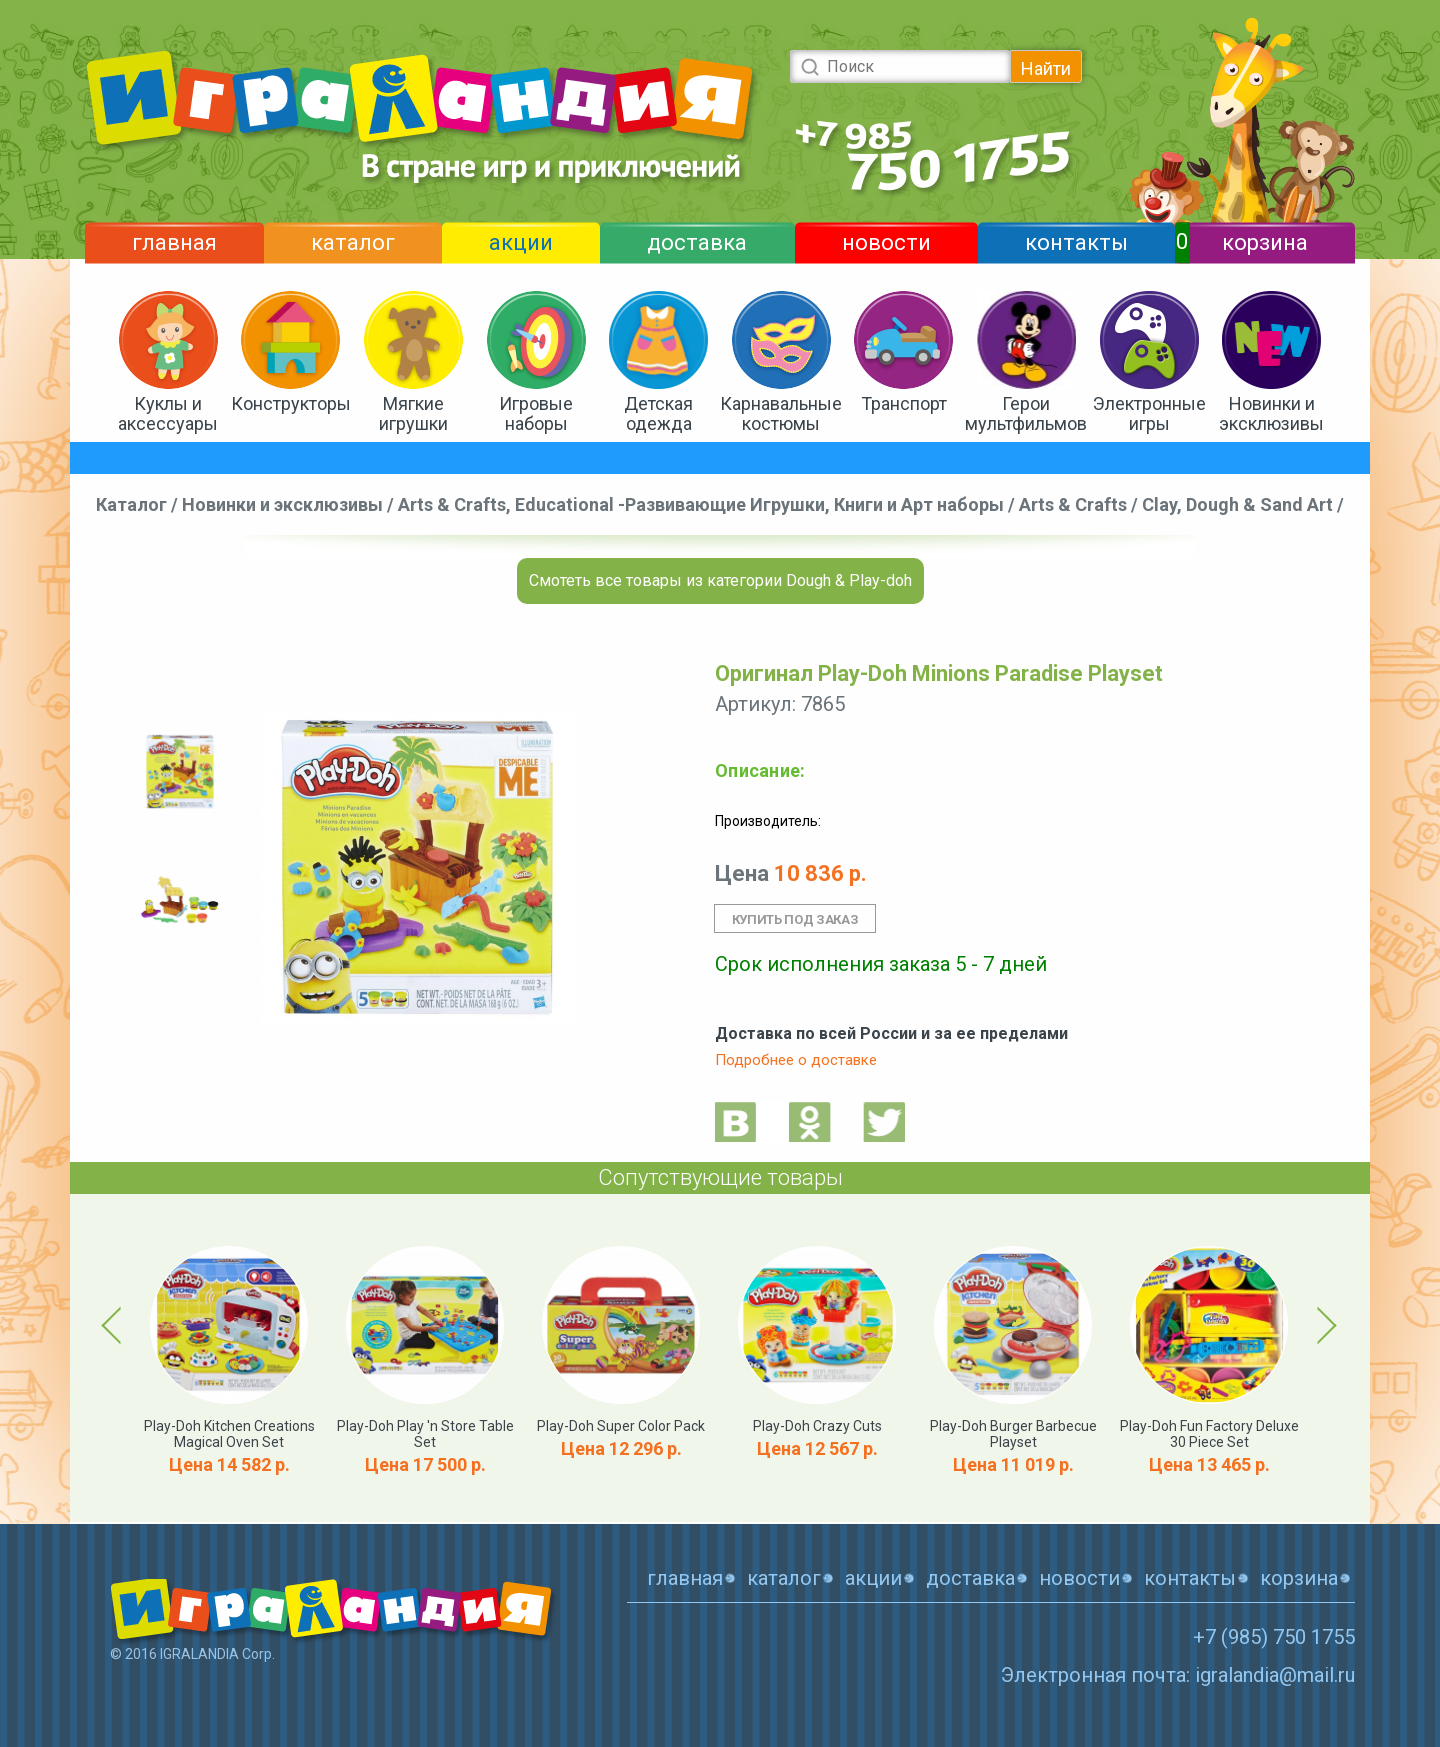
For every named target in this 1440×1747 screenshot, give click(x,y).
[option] (180, 771)
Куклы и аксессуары (168, 413)
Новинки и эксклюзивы (1271, 413)
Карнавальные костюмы (781, 413)
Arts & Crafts (1073, 504)
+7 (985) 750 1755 (1274, 1637)
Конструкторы (291, 403)
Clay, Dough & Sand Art (1237, 504)
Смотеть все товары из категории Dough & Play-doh (720, 580)
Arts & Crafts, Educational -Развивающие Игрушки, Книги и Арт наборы (701, 504)
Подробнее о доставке (796, 1060)
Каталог (131, 504)
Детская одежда (658, 413)
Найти (1046, 68)
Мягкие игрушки (413, 413)
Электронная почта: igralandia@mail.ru (1178, 1675)
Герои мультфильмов (1026, 413)
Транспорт (904, 403)
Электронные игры (1149, 413)
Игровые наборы (536, 413)
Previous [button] (115, 1325)
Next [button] (1323, 1325)
